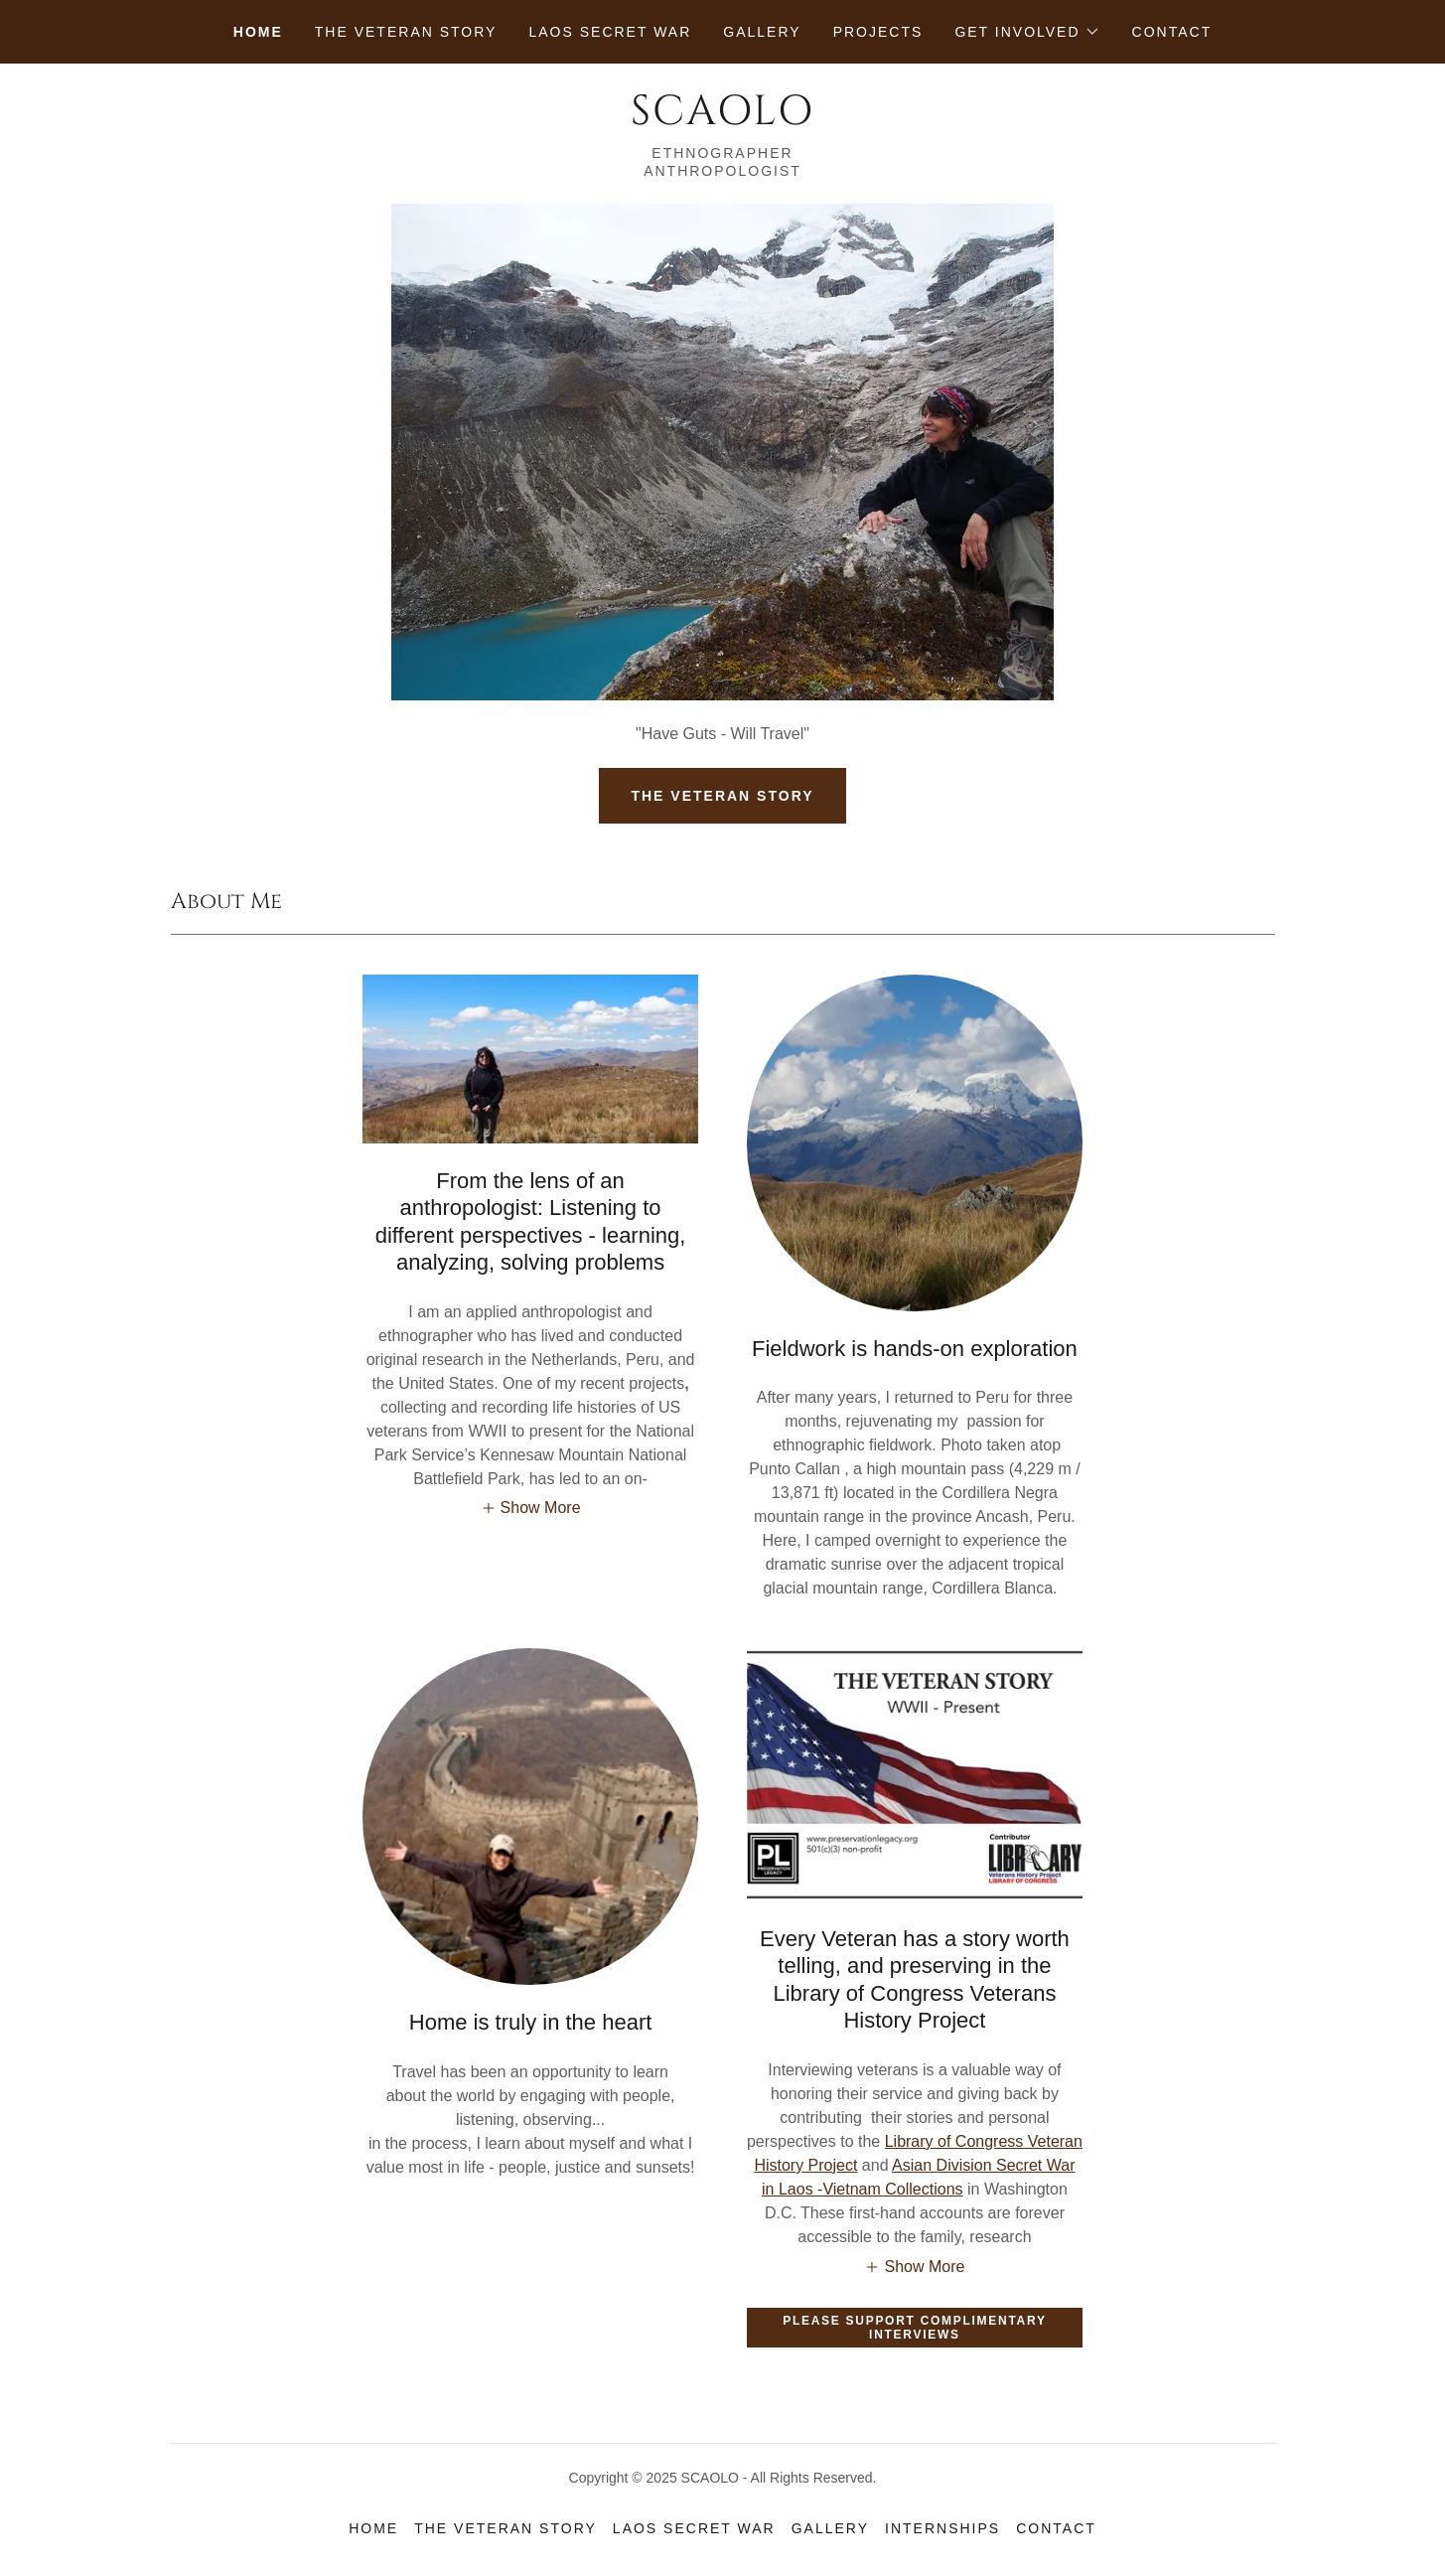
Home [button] (373, 2528)
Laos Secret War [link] (609, 32)
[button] (1026, 32)
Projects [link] (878, 32)
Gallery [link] (761, 32)
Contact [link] (1172, 32)
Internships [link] (942, 2528)
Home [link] (258, 32)
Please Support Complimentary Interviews (914, 2328)
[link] (722, 118)
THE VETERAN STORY (722, 796)
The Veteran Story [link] (406, 32)
